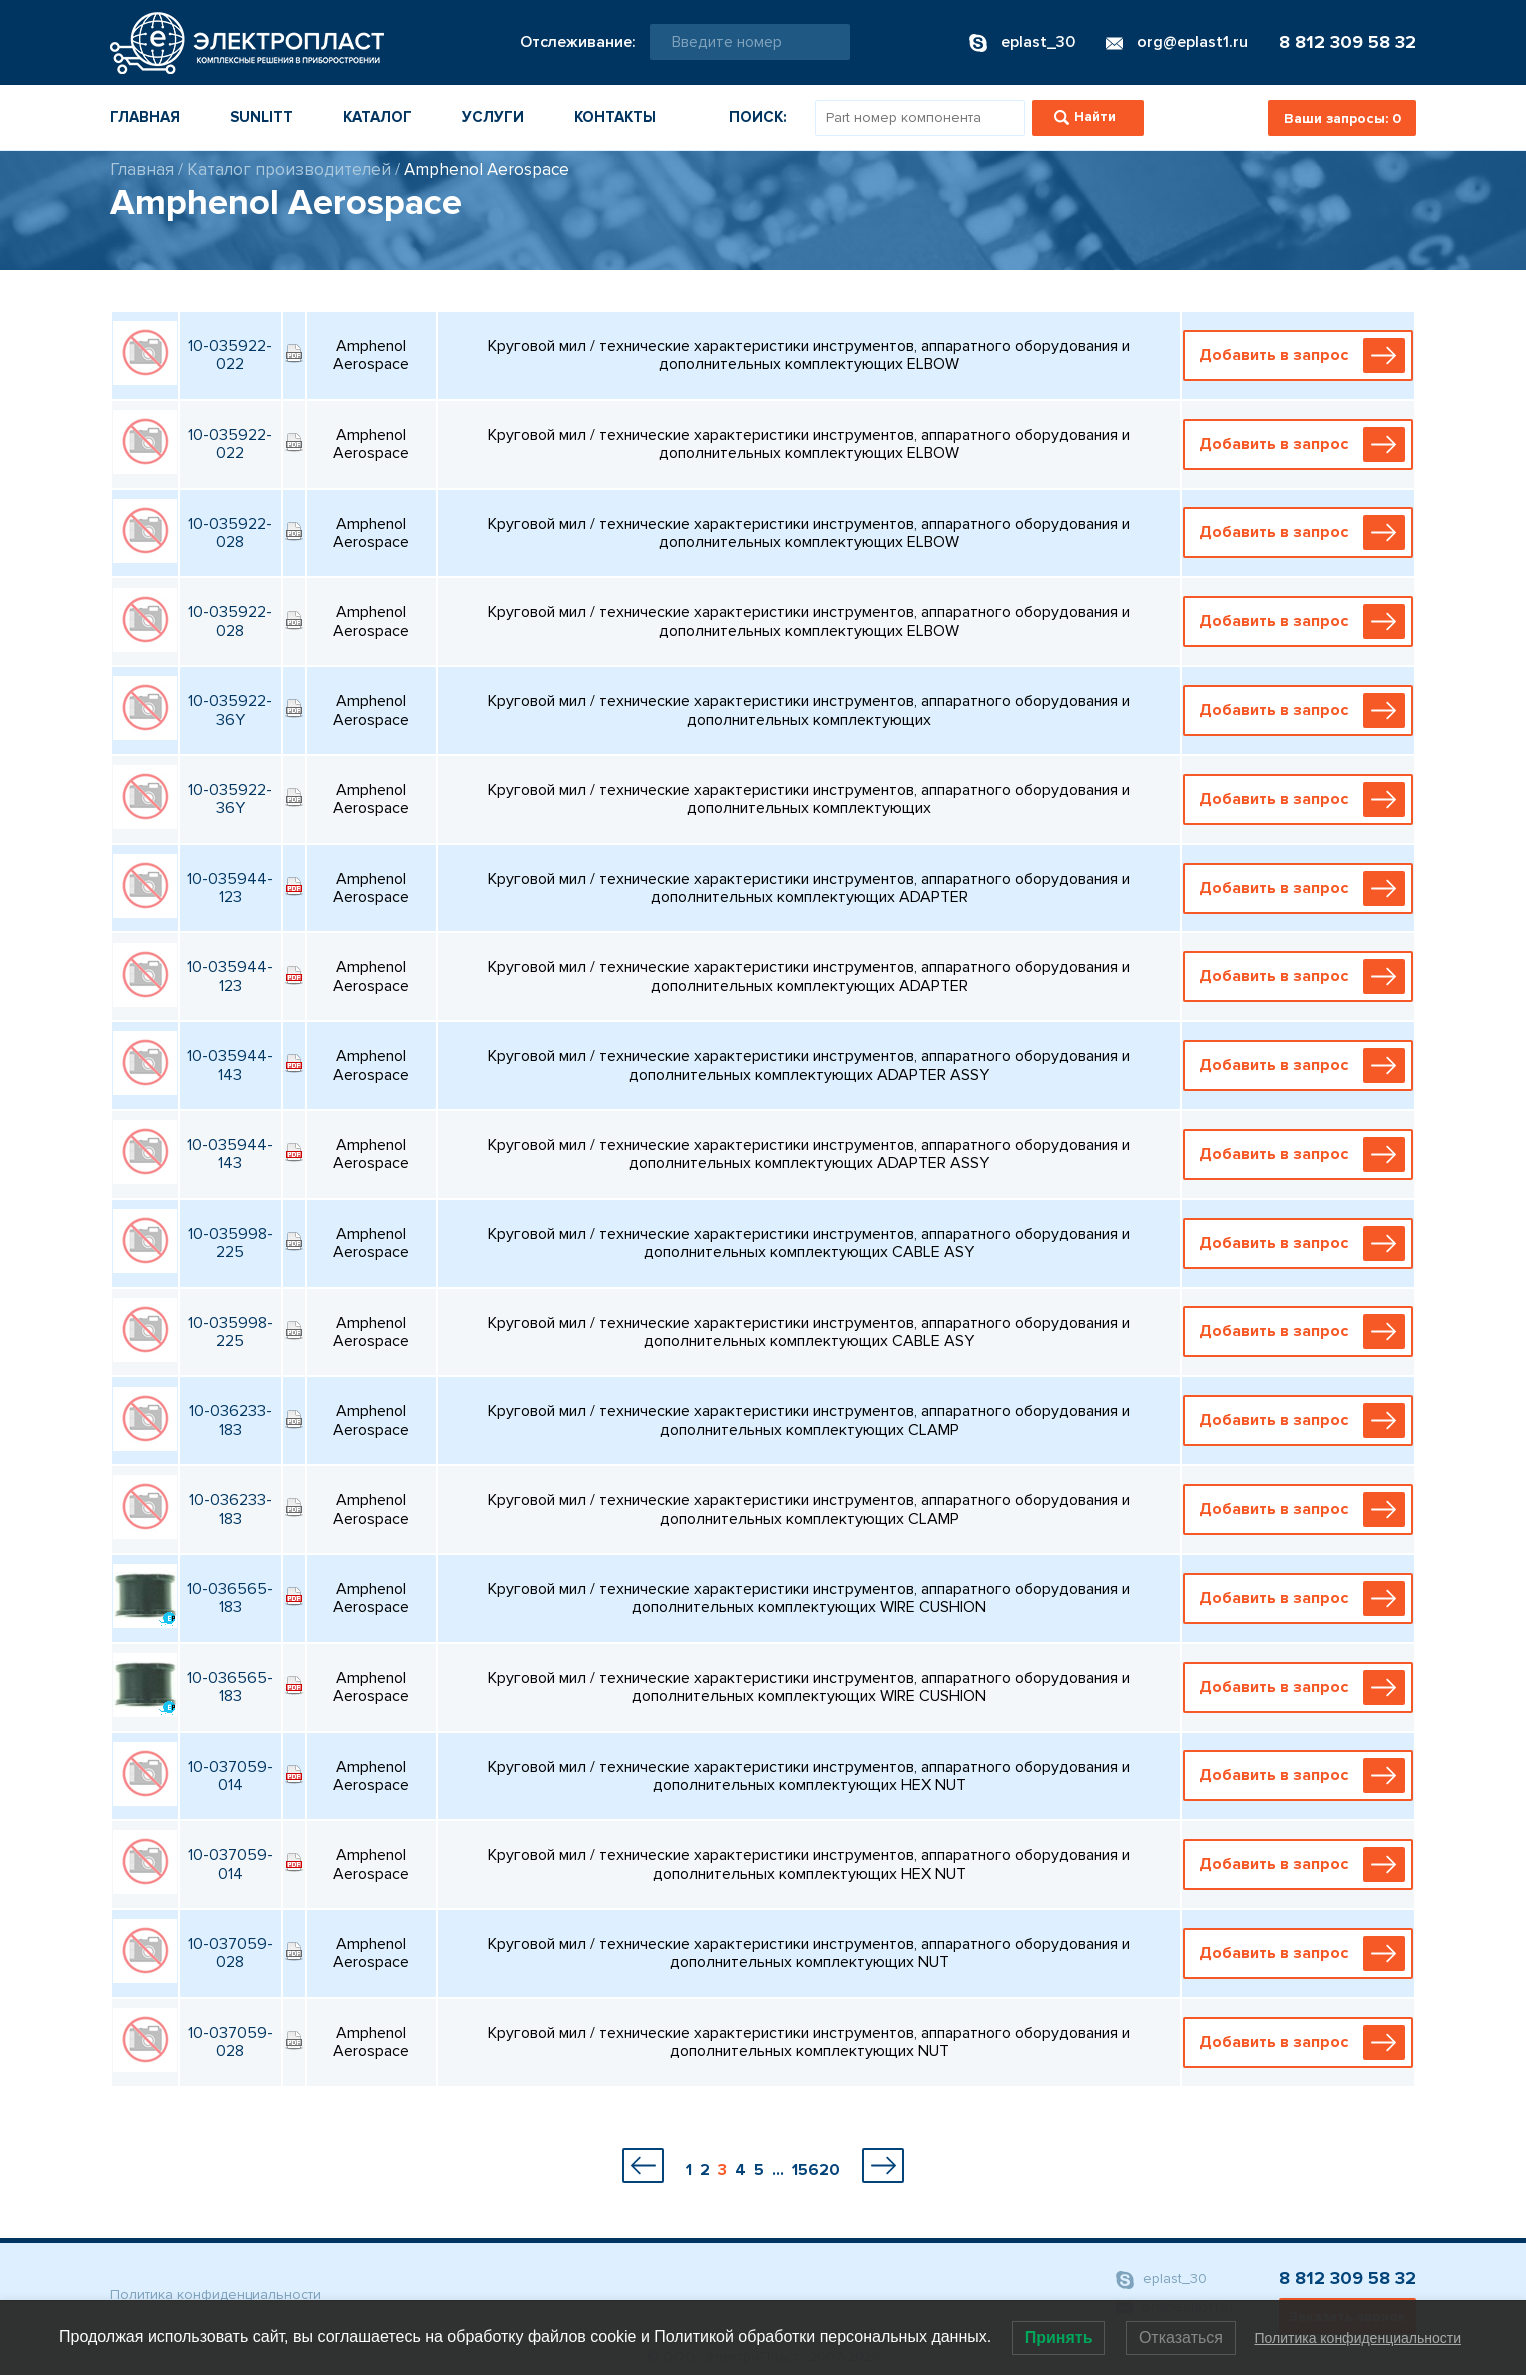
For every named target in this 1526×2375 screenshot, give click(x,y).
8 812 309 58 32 (1347, 42)
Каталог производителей (289, 169)
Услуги (493, 117)
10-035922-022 (230, 355)
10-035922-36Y (230, 710)
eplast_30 (1161, 2279)
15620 (816, 2170)
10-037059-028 (230, 1953)
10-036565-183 (230, 1598)
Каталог (377, 117)
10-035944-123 (230, 888)
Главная (145, 117)
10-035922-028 (230, 533)
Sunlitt (261, 117)
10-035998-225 (230, 1243)
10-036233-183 (230, 1420)
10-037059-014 (230, 1776)
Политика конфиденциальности (215, 2294)
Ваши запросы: (1342, 118)
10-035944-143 (230, 1065)
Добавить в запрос (1302, 355)
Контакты (615, 117)
